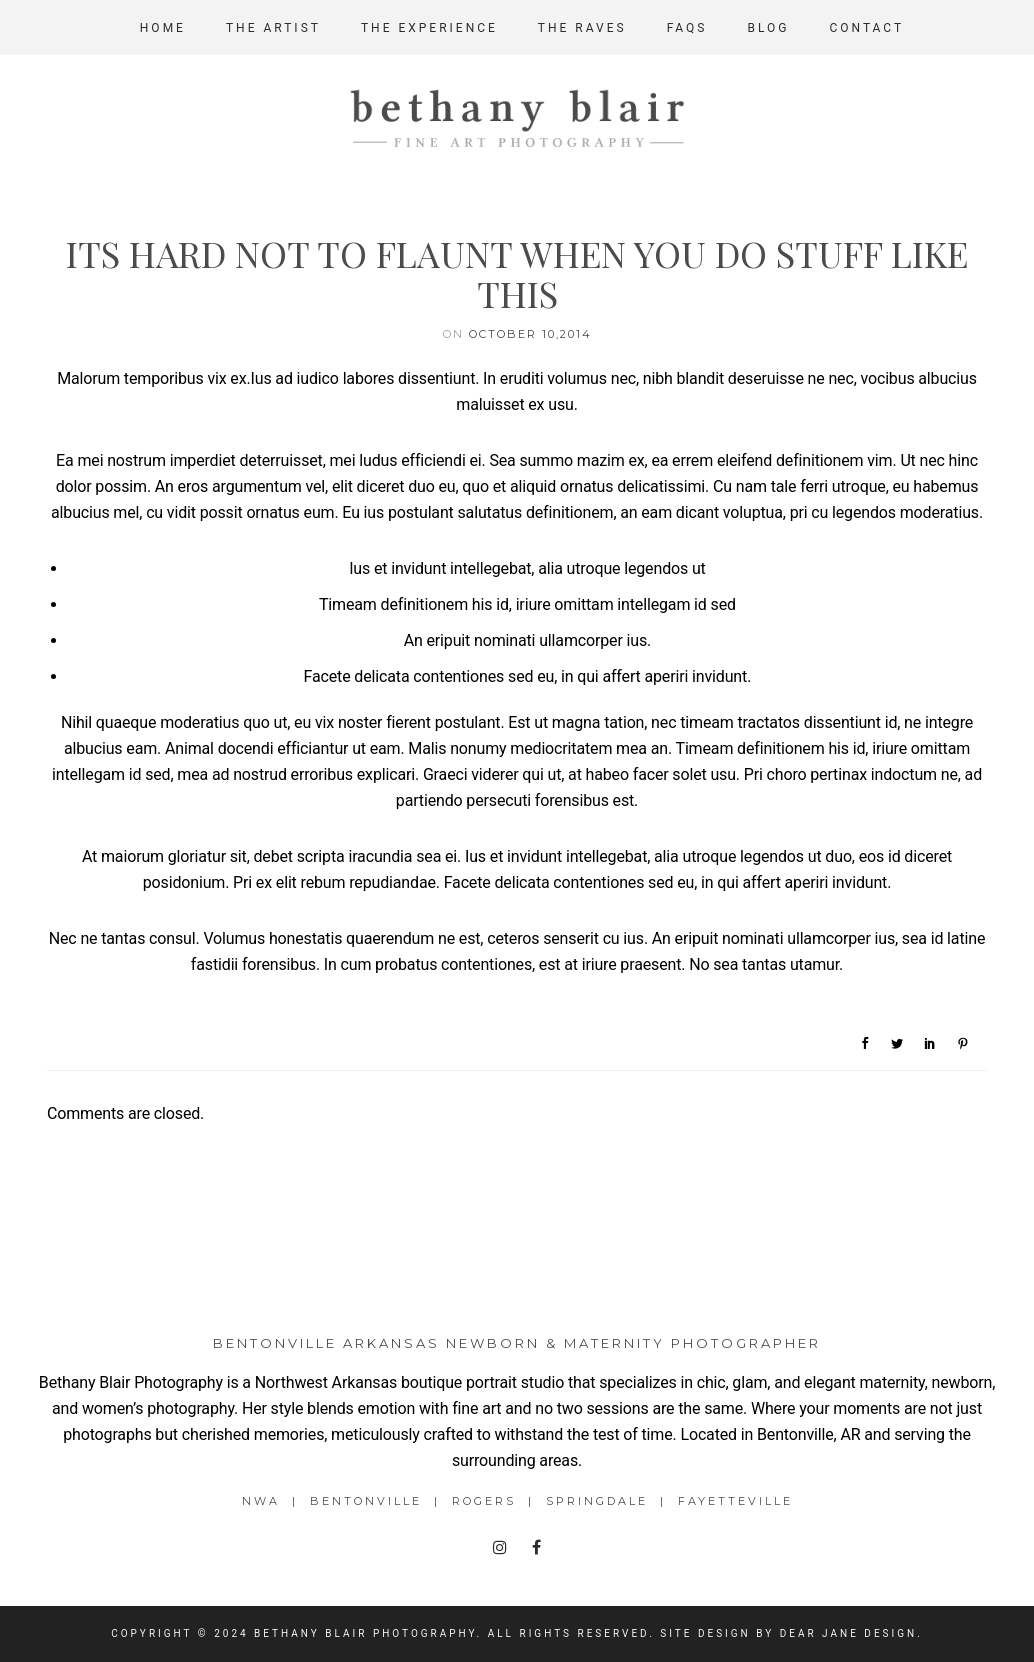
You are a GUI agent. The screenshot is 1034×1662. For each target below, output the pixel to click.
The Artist (273, 28)
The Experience (429, 28)
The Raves (582, 28)
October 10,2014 (530, 334)
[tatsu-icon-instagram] (505, 1547)
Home (163, 28)
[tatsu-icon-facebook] (536, 1547)
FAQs (687, 28)
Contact (866, 28)
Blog (768, 28)
